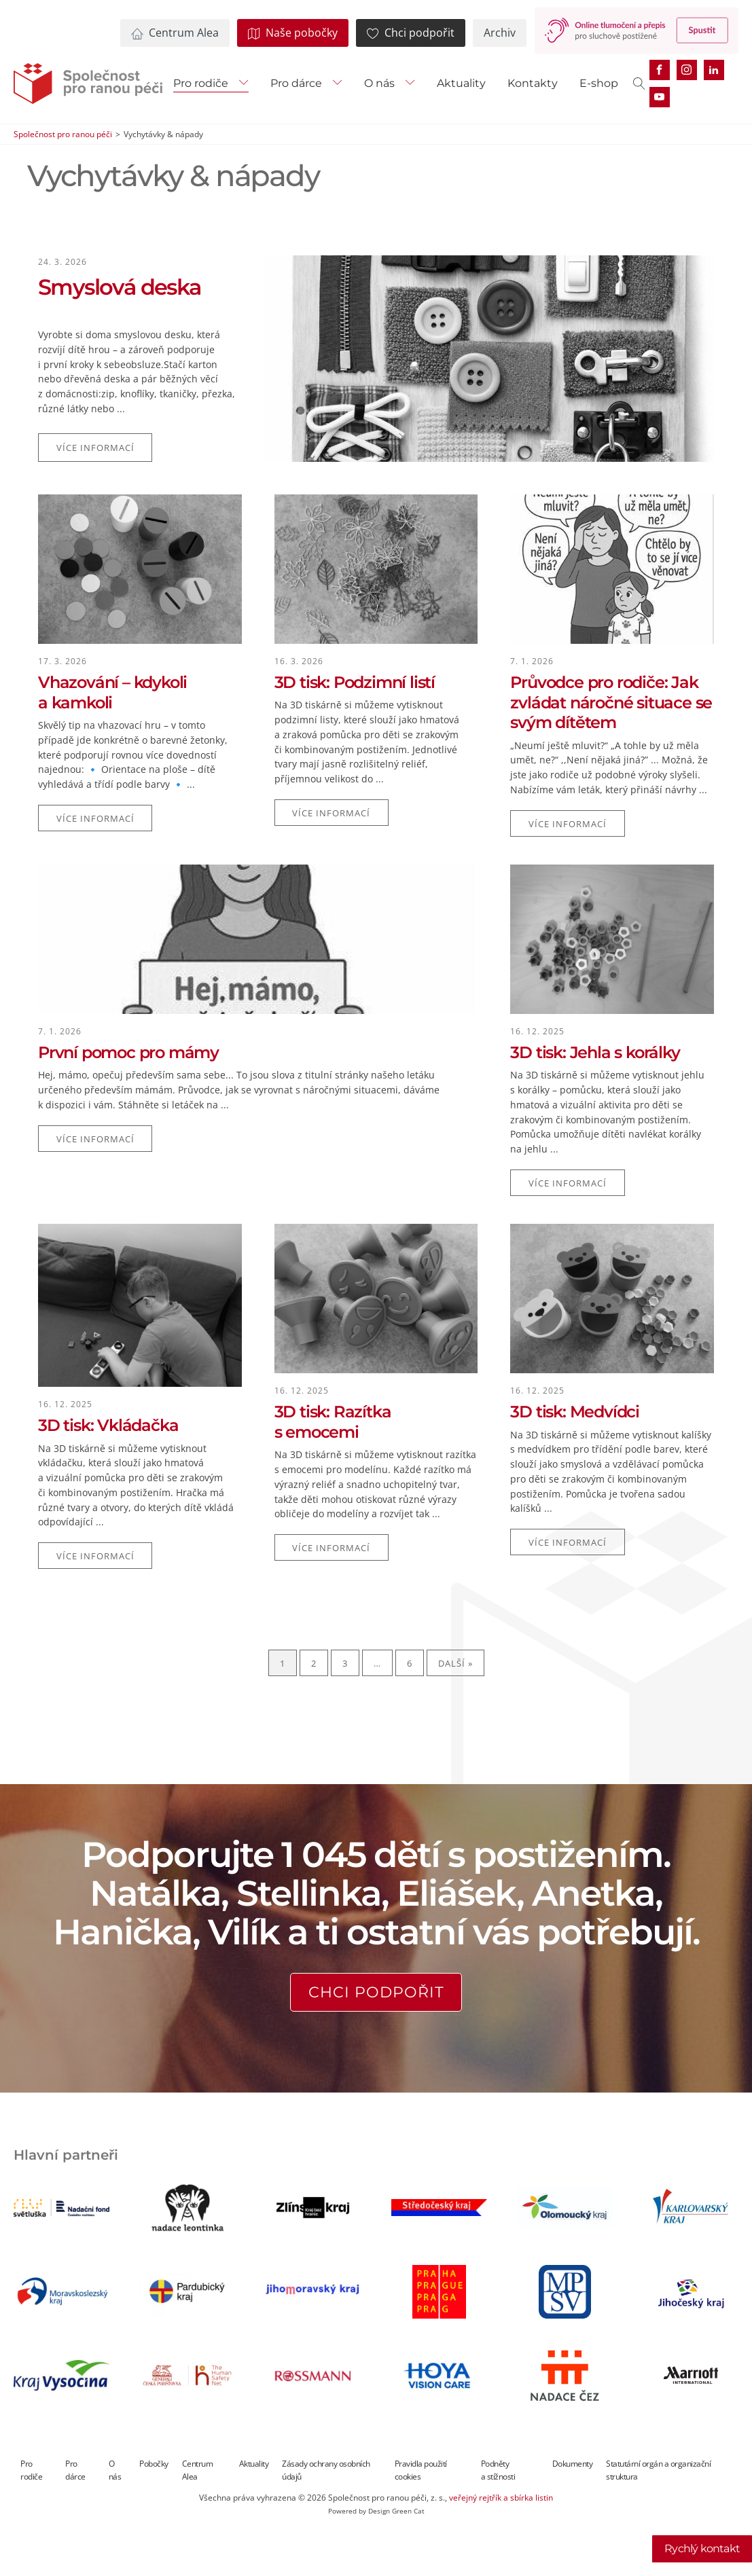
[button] (175, 33)
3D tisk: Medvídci (574, 1411)
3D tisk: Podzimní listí (354, 682)
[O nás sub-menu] (413, 83)
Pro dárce (296, 83)
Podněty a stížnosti (498, 2470)
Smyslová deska (119, 287)
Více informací (95, 447)
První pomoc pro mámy (128, 1052)
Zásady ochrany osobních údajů (326, 2470)
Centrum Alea (197, 2470)
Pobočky (153, 2463)
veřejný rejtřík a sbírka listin (501, 2497)
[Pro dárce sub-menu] (340, 83)
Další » (455, 1662)
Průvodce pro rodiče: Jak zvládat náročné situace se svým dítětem (611, 702)
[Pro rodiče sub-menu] (246, 83)
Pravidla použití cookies (421, 2470)
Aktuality (461, 83)
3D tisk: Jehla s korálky (594, 1052)
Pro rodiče (200, 83)
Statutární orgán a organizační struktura (658, 2470)
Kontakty (532, 83)
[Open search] (639, 83)
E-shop (598, 83)
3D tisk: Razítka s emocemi (332, 1422)
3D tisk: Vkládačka (108, 1425)
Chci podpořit (376, 1992)
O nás (379, 83)
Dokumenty (572, 2463)
